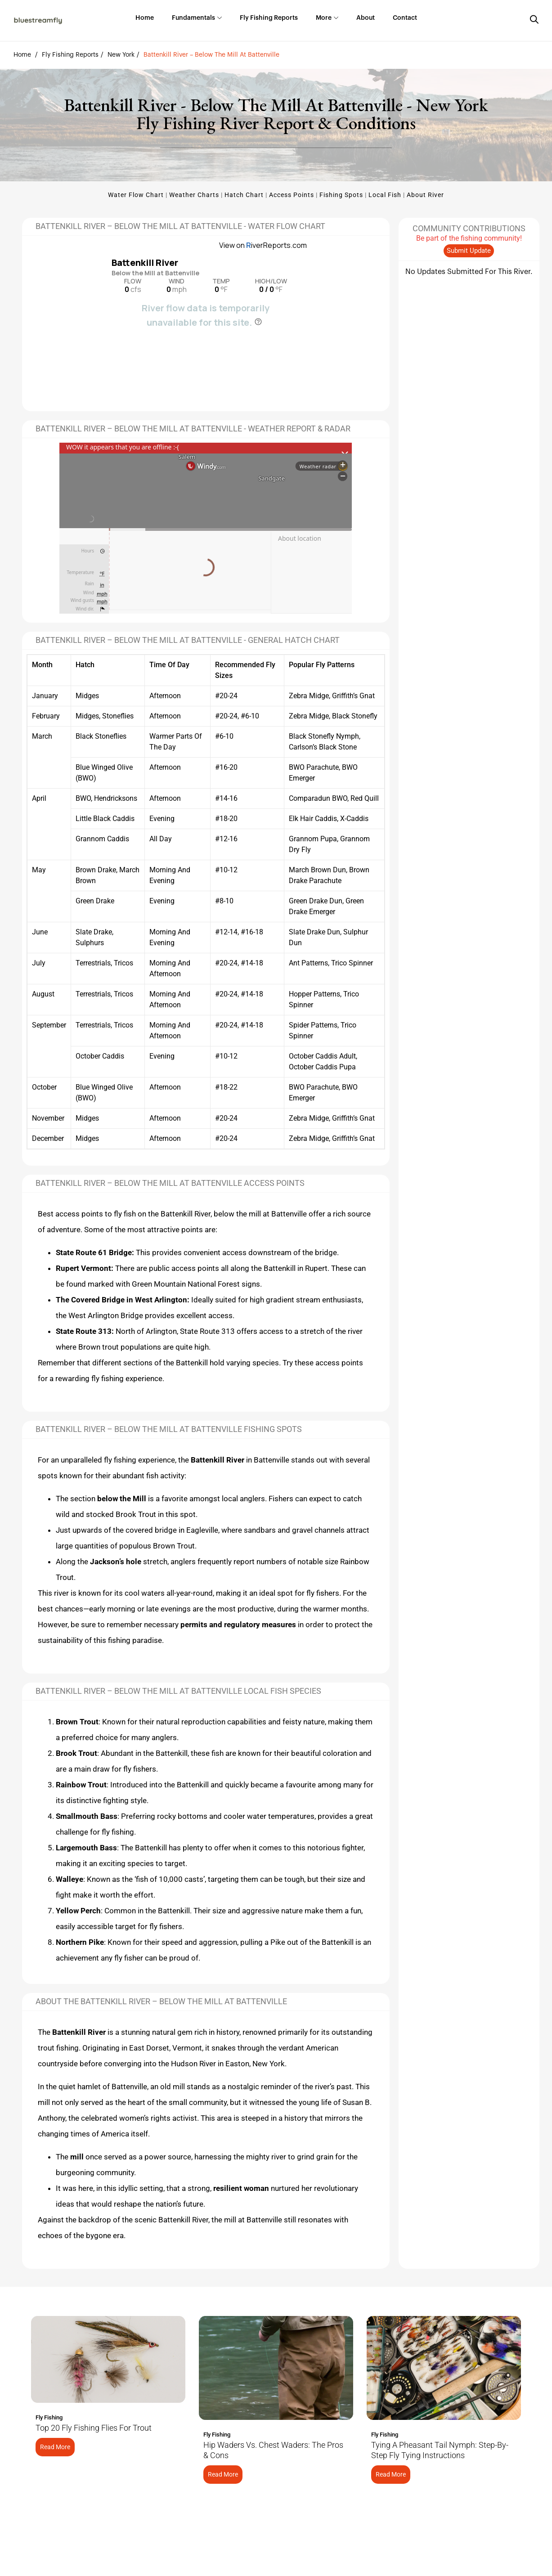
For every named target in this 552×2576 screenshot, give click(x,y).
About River (425, 194)
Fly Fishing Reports (70, 55)
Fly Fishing (49, 2417)
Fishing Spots (341, 194)
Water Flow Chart (136, 194)
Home (22, 55)
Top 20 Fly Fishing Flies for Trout (94, 2427)
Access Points (291, 194)
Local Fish (384, 194)
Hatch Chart (244, 194)
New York (121, 55)
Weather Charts (194, 194)
